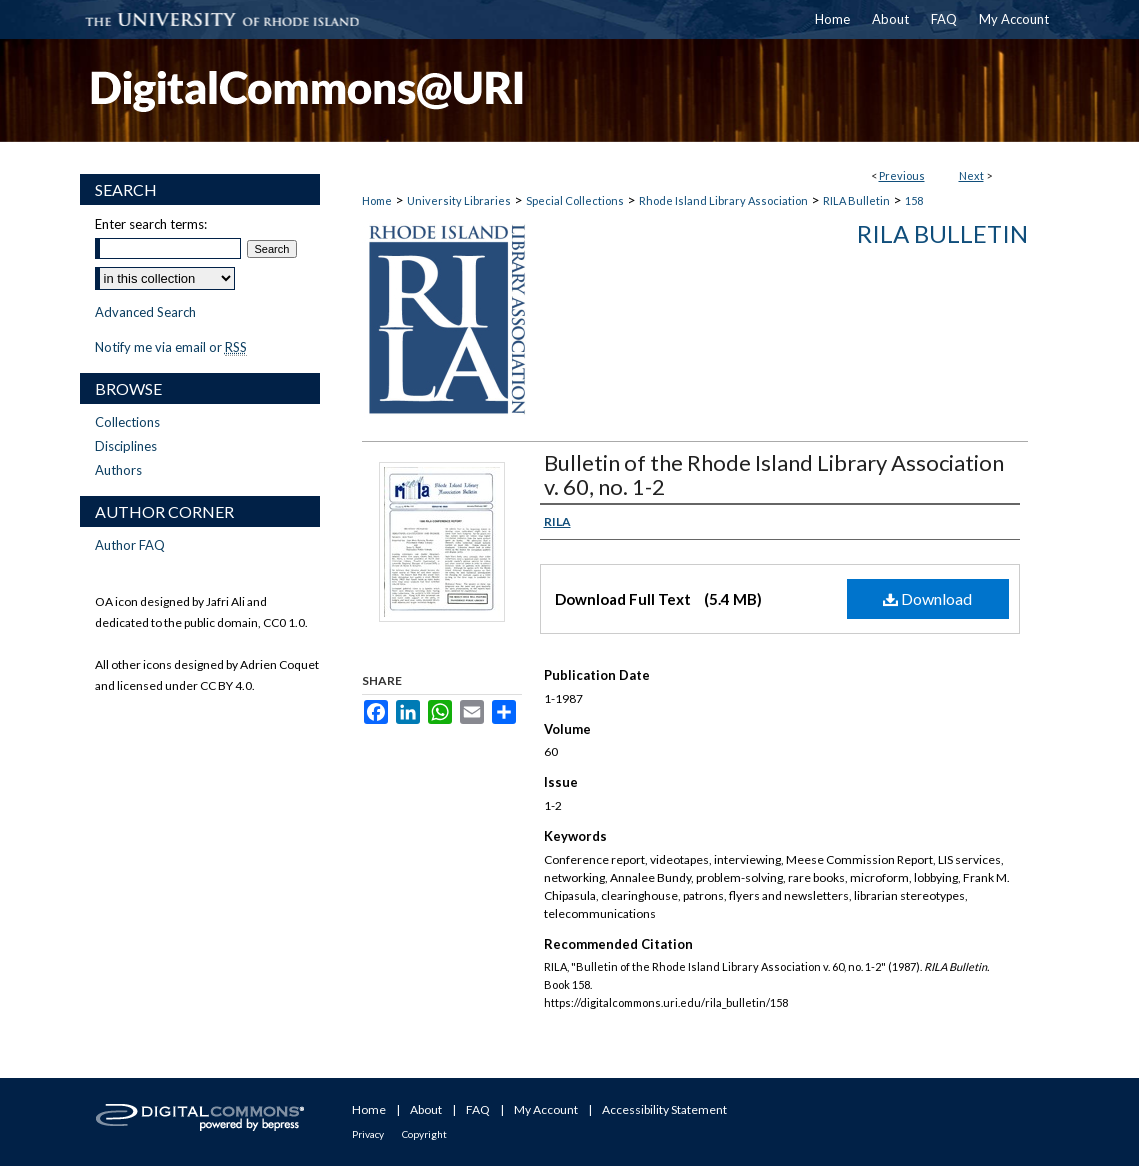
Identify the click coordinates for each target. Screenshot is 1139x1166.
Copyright (424, 1134)
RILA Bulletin (856, 200)
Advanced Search (145, 312)
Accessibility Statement (664, 1109)
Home (377, 200)
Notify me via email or (171, 347)
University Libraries (459, 200)
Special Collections (575, 200)
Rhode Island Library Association (723, 200)
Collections (127, 422)
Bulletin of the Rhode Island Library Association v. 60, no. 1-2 (774, 474)
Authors (118, 470)
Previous (902, 175)
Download (927, 598)
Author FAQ (130, 545)
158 (914, 200)
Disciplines (126, 446)
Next (971, 175)
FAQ (478, 1109)
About (426, 1109)
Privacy (368, 1134)
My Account (546, 1109)
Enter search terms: (151, 224)
